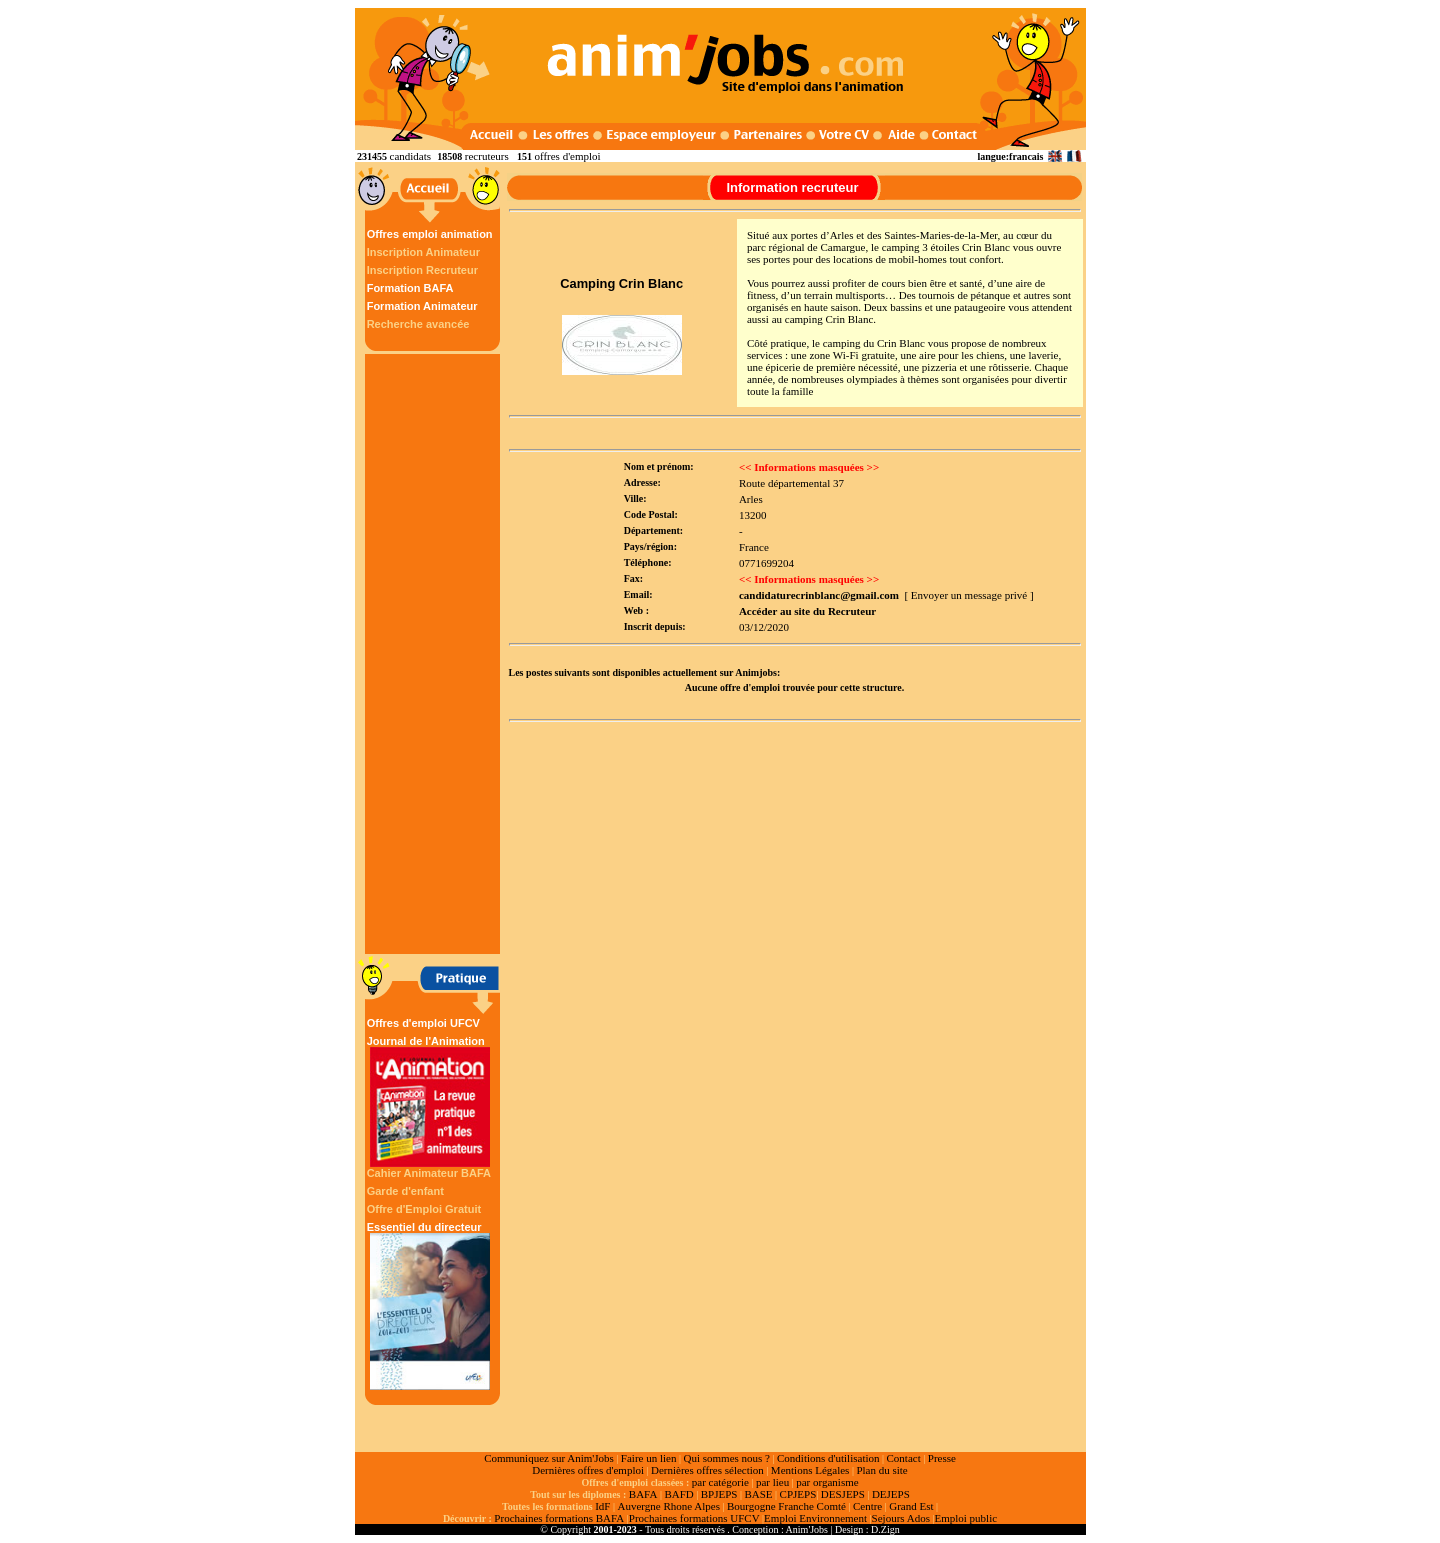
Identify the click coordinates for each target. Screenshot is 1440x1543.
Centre (867, 1506)
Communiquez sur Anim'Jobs (549, 1458)
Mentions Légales (810, 1470)
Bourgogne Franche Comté (786, 1506)
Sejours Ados (901, 1518)
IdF (602, 1506)
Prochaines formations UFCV (694, 1518)
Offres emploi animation (430, 234)
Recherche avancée (418, 324)
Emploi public (965, 1518)
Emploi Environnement (815, 1518)
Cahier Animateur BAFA (429, 1173)
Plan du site (881, 1470)
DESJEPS (843, 1494)
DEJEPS (891, 1494)
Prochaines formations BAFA (559, 1518)
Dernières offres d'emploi (588, 1470)
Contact (904, 1458)
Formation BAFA (410, 288)
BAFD (678, 1494)
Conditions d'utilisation (828, 1458)
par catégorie (720, 1482)
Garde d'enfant (405, 1191)
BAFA (643, 1494)
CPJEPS (798, 1494)
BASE (758, 1494)
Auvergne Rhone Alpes (668, 1506)
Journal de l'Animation (430, 1101)
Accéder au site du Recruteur (807, 611)
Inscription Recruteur (422, 270)
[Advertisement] (435, 654)
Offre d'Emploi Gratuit (424, 1209)
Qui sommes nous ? (726, 1458)
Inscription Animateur (423, 252)
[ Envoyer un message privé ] (968, 595)
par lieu (772, 1482)
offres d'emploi (567, 156)
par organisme (827, 1482)
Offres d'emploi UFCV (423, 1023)
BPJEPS (719, 1494)
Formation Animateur (422, 306)
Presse (942, 1458)
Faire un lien (649, 1458)
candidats (411, 156)
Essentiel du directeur (430, 1305)
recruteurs (487, 156)
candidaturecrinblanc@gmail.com (819, 595)
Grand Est (911, 1506)
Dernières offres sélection (707, 1470)
